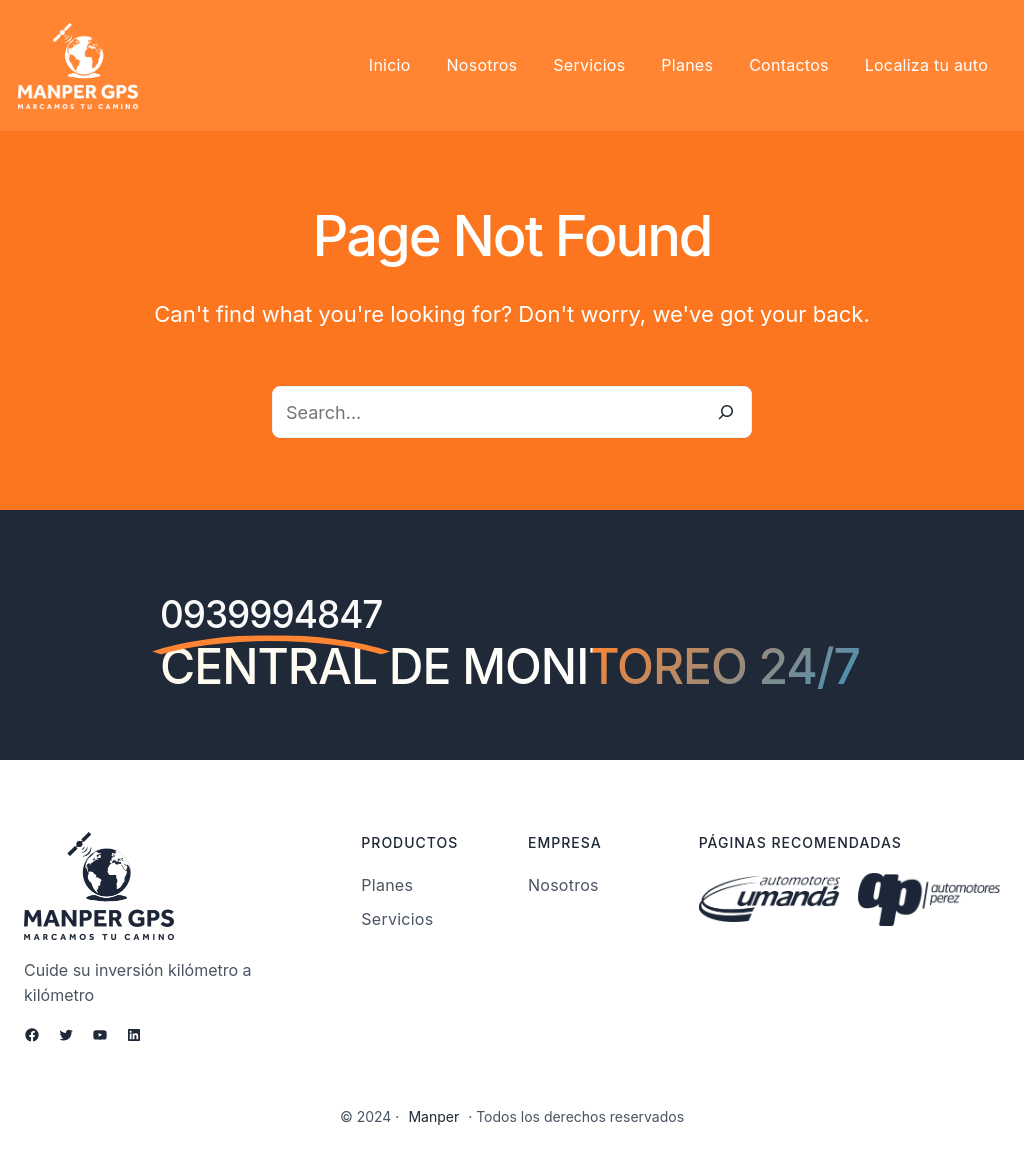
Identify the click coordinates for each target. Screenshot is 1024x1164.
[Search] (726, 412)
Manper (437, 1117)
